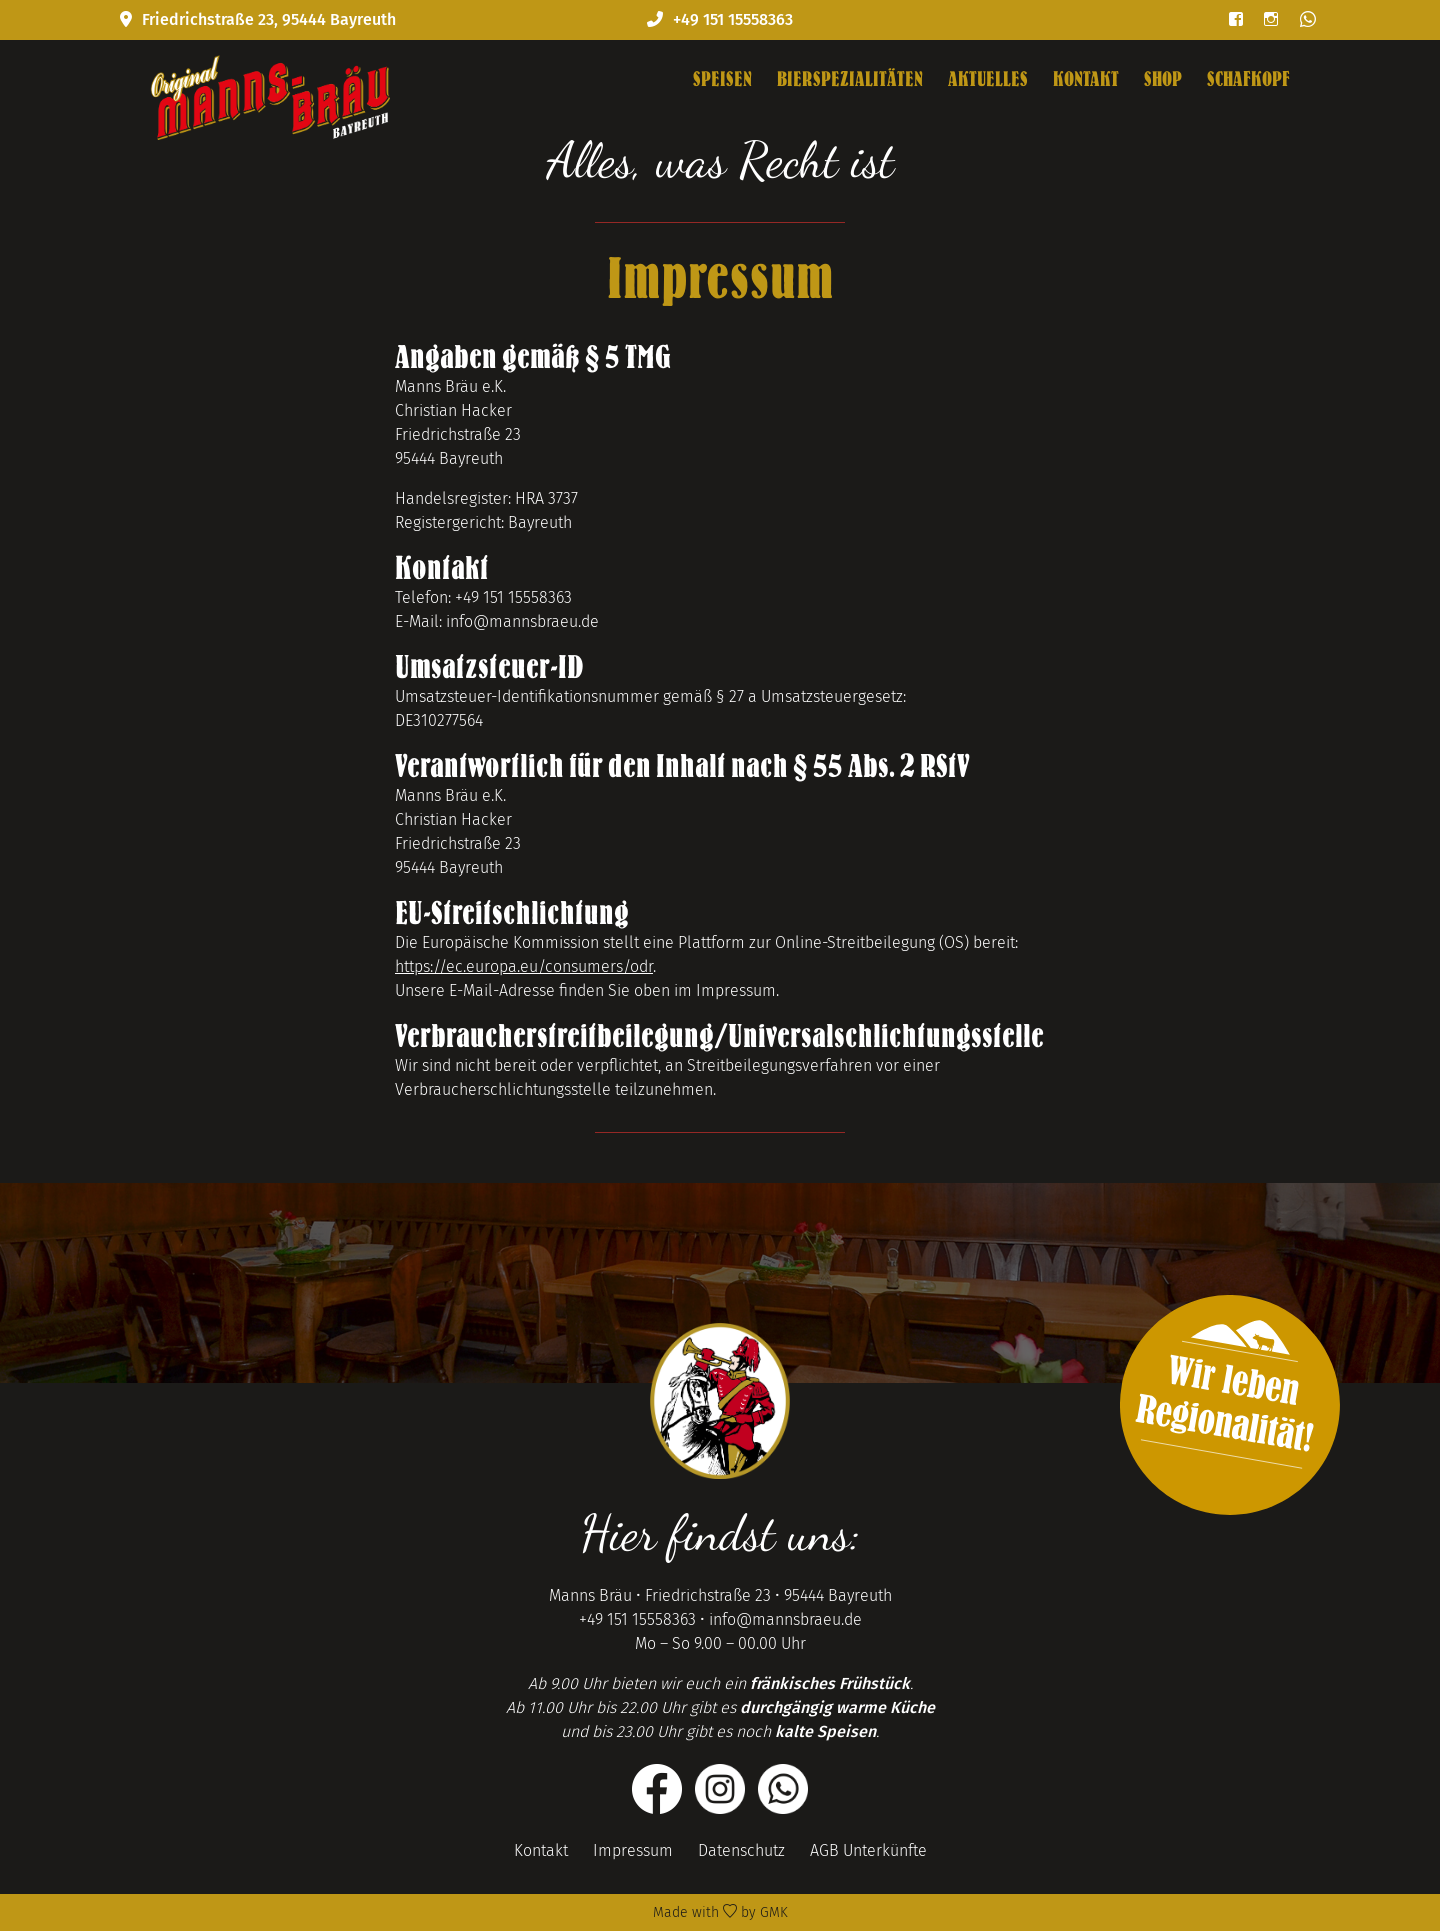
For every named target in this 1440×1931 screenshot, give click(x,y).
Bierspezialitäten (850, 79)
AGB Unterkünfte (868, 1850)
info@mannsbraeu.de (785, 1619)
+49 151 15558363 (637, 1619)
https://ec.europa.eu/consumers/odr (524, 966)
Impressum (633, 1850)
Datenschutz (741, 1850)
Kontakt (1086, 79)
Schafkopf (1248, 79)
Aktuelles (988, 79)
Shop (1163, 79)
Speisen (722, 79)
